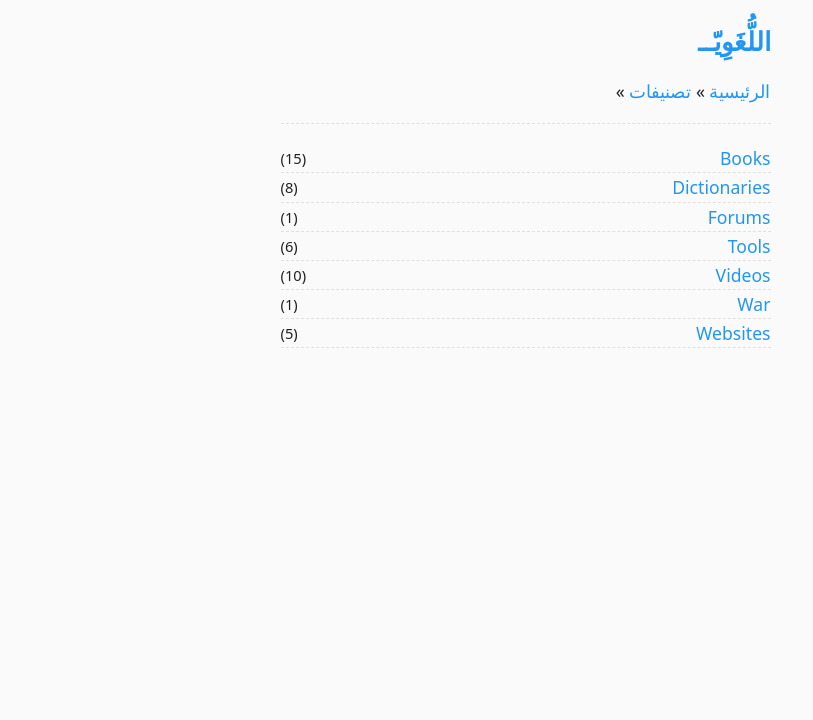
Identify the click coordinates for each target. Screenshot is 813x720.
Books (626, 158)
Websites (614, 333)
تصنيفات (539, 91)
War (634, 304)
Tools (630, 246)
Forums (620, 217)
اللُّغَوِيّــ (615, 41)
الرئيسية (619, 91)
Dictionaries (602, 187)
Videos (624, 275)
